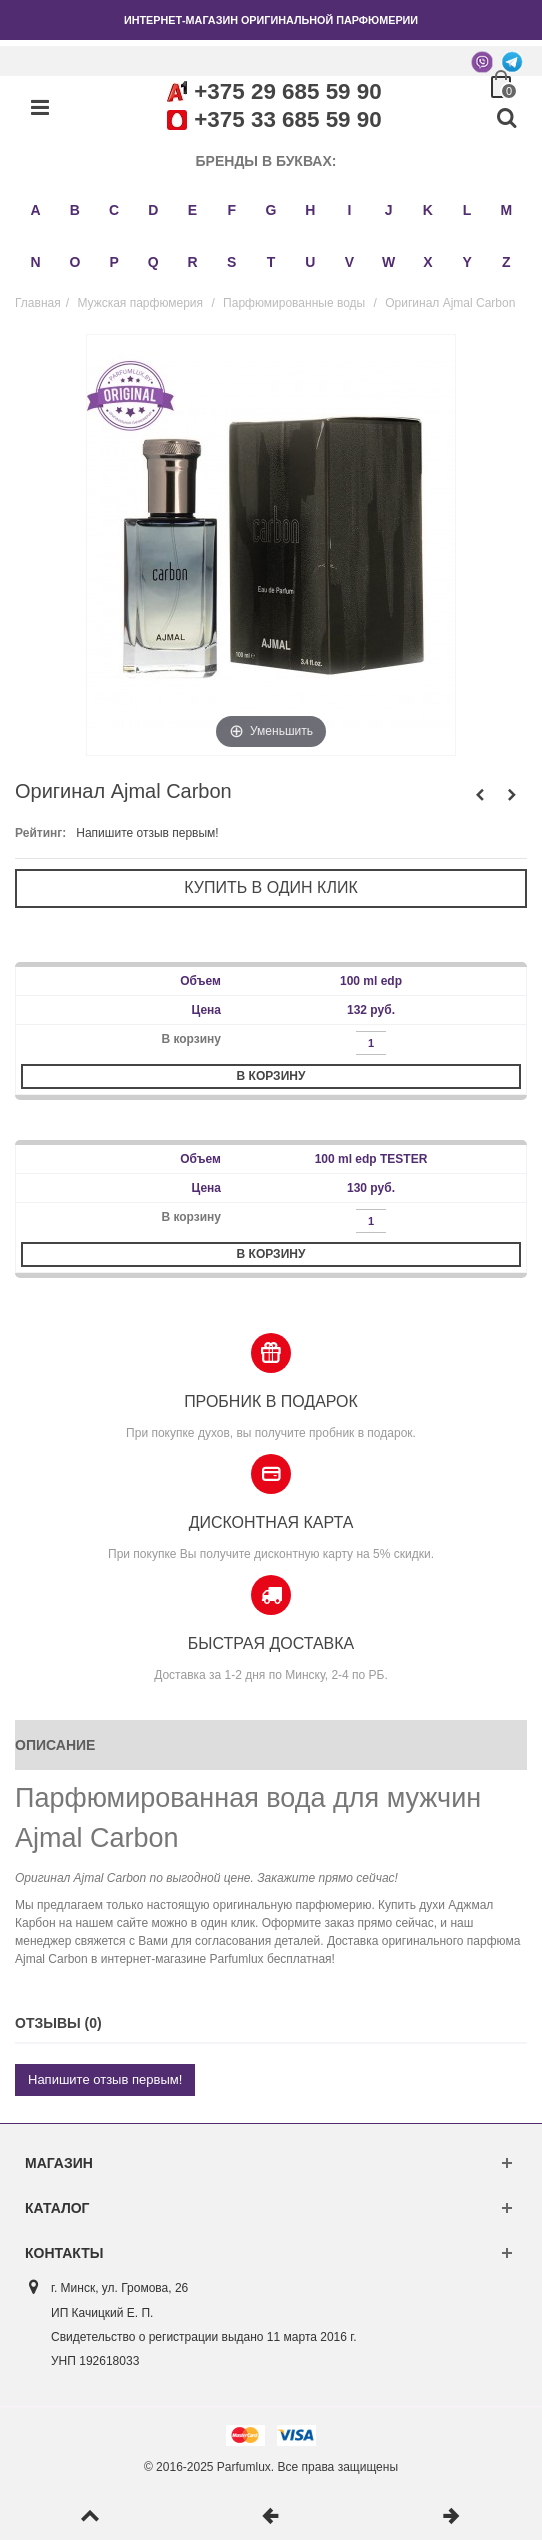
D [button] (153, 210)
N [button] (36, 262)
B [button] (75, 210)
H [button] (310, 210)
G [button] (271, 210)
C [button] (114, 210)
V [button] (349, 262)
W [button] (388, 262)
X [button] (427, 262)
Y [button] (466, 262)
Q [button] (153, 262)
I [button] (350, 210)
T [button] (271, 262)
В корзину (271, 1076)
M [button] (507, 210)
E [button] (192, 210)
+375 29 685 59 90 (287, 91)
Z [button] (506, 262)
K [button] (428, 210)
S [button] (231, 262)
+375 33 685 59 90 (287, 119)
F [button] (231, 210)
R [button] (192, 262)
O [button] (74, 262)
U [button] (310, 262)
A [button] (36, 210)
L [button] (467, 210)
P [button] (113, 262)
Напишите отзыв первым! (147, 833)
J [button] (389, 210)
